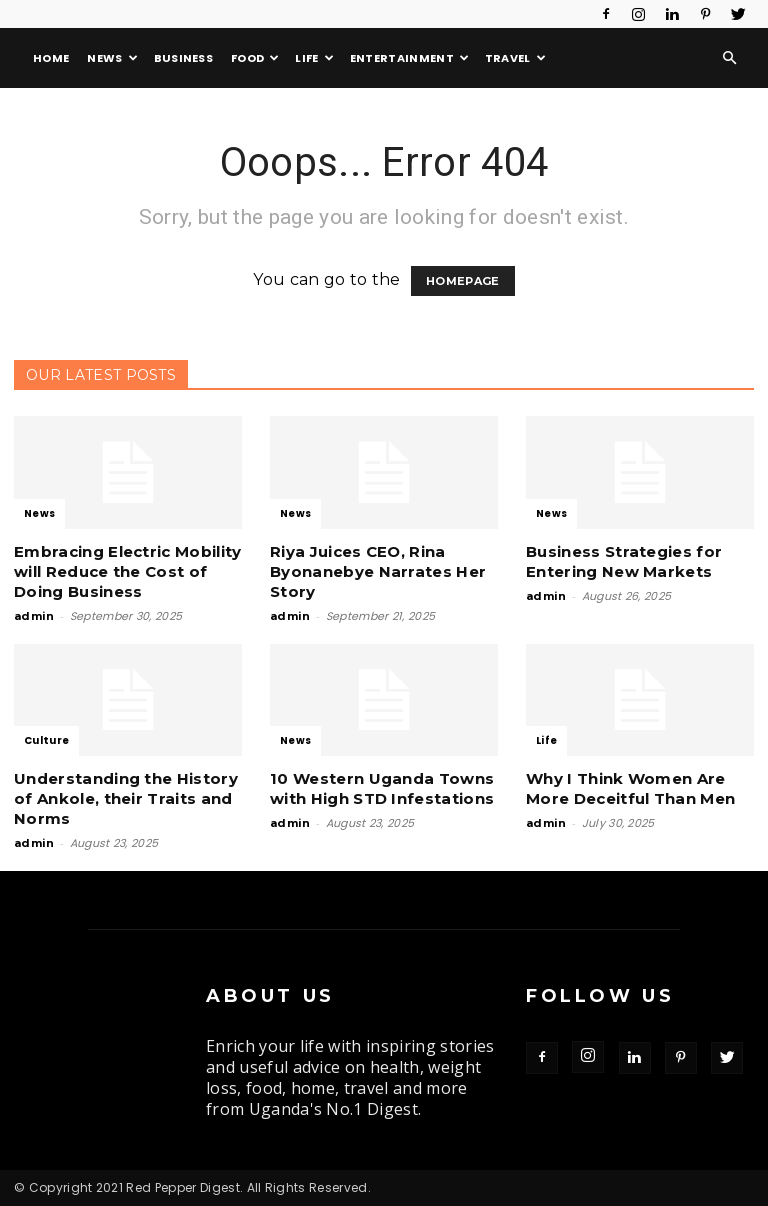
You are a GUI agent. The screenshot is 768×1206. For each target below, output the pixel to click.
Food (255, 58)
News (112, 58)
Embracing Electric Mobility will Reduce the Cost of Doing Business (128, 571)
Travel (515, 58)
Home (51, 58)
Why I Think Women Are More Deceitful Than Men (630, 788)
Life (314, 58)
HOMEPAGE (463, 281)
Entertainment (410, 58)
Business (184, 58)
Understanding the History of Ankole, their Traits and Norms (126, 798)
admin (34, 616)
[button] (730, 58)
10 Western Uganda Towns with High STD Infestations (382, 788)
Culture (46, 740)
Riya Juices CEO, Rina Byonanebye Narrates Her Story (378, 571)
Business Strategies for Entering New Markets (624, 561)
